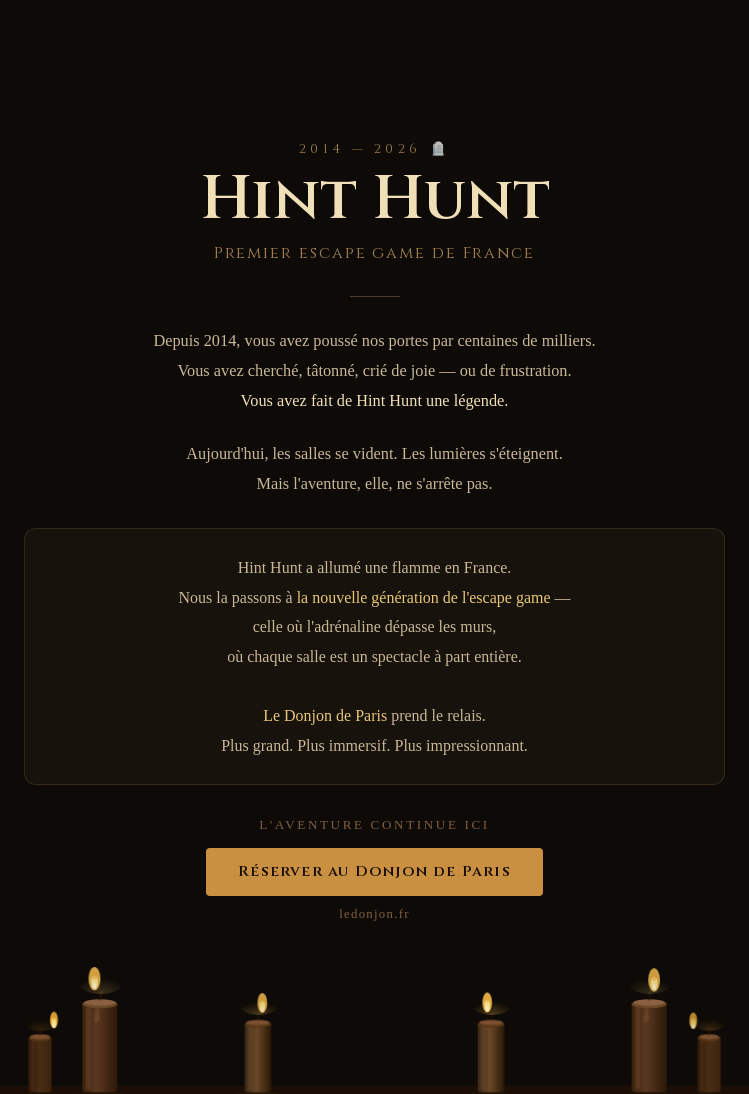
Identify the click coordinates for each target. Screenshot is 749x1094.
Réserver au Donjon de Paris (374, 871)
